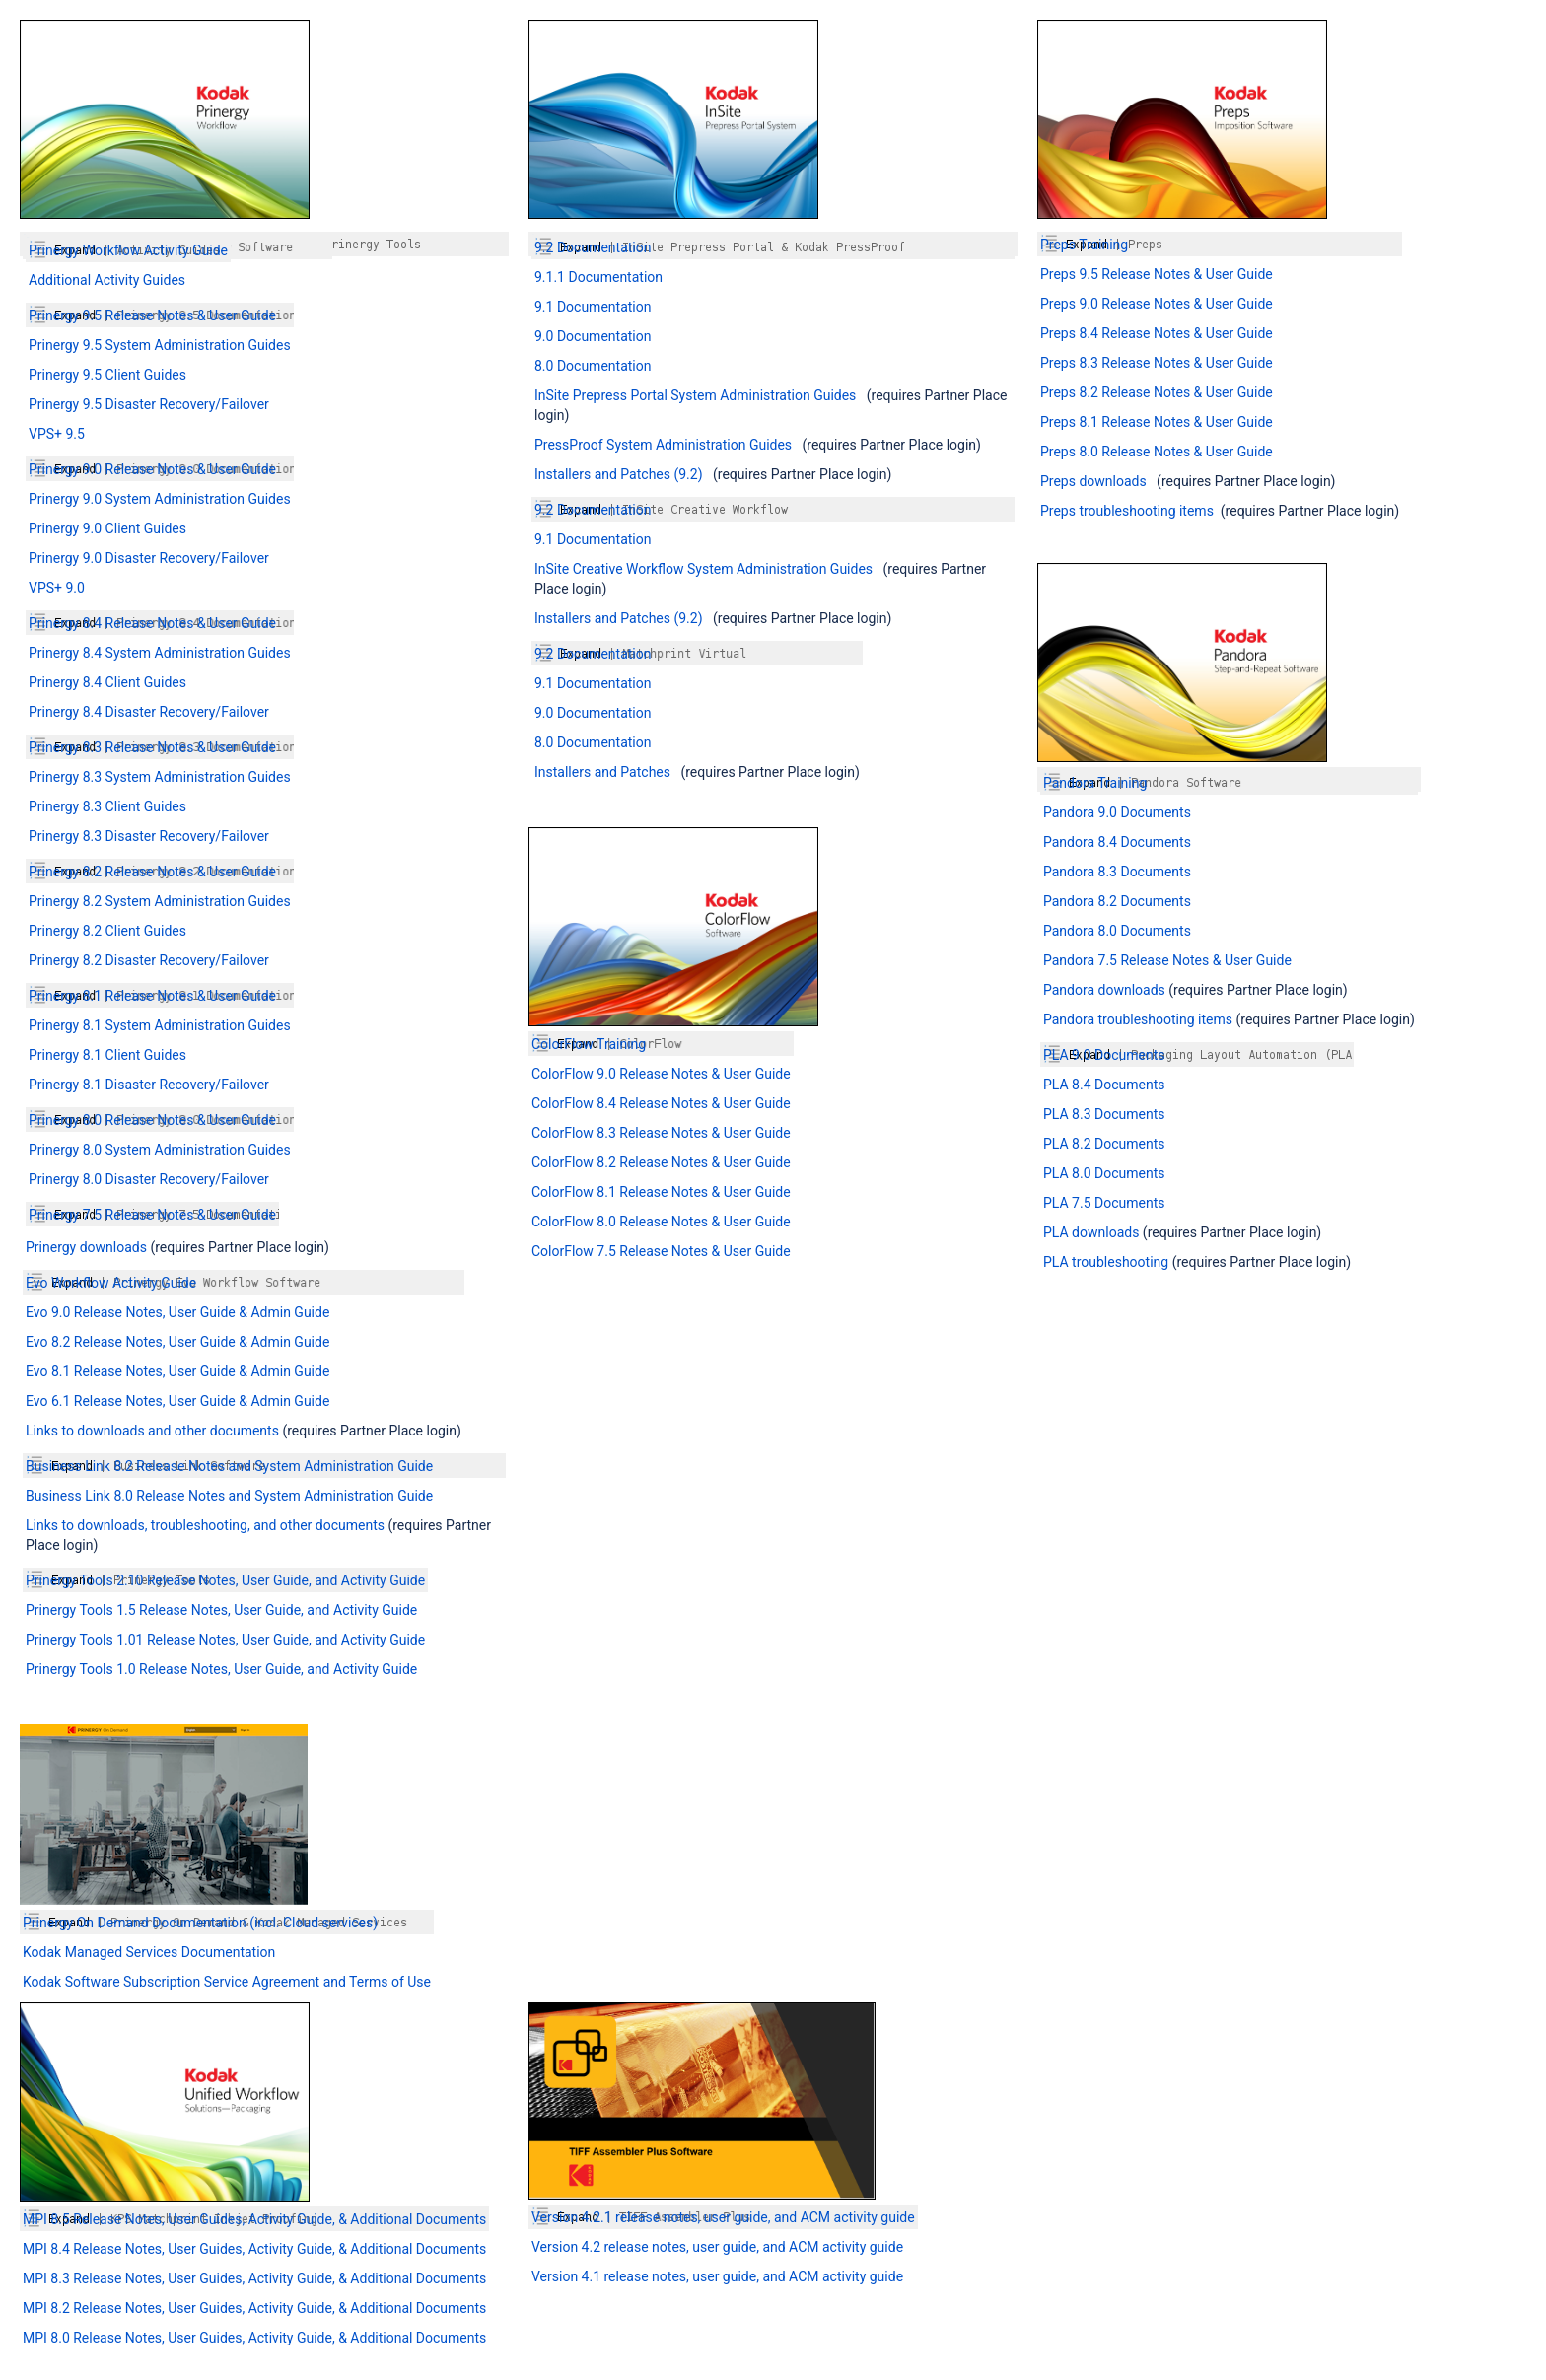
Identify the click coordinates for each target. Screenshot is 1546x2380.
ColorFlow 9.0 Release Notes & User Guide (661, 1074)
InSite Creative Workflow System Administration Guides (703, 569)
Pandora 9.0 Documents (1117, 812)
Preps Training (1084, 244)
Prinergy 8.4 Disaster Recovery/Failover (149, 712)
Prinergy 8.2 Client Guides (107, 931)
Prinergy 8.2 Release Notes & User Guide (152, 871)
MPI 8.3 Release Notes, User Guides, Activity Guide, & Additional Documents (254, 2278)
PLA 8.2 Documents (1103, 1144)
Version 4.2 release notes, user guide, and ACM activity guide (717, 2247)
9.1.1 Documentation (598, 277)
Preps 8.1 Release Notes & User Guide (1156, 422)
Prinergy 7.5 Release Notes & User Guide (152, 1215)
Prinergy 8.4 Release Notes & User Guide (152, 623)
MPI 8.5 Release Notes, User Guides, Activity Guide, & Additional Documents (254, 2219)
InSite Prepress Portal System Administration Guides (695, 395)
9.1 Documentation (592, 307)
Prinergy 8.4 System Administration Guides (160, 653)
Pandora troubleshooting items (1137, 1019)
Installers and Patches (602, 772)
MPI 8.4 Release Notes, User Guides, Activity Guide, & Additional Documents (254, 2249)
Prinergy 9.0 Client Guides (107, 528)
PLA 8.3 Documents (1103, 1114)
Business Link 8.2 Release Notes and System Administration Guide (229, 1466)
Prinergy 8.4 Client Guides (107, 682)
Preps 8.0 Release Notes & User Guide (1156, 451)
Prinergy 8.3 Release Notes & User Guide (152, 747)
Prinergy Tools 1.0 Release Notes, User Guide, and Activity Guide (221, 1669)
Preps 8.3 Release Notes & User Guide (1156, 363)
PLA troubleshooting (1105, 1262)
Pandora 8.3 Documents (1117, 871)
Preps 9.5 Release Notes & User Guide (1156, 274)
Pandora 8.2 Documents (1117, 901)
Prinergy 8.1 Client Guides (107, 1055)
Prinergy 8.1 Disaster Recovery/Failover (149, 1084)
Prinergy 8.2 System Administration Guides (160, 901)
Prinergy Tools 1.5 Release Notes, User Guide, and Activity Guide (221, 1610)
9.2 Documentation (592, 247)
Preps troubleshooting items (1127, 511)
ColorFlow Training (588, 1044)
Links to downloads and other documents (152, 1430)
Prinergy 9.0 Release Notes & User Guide (152, 469)
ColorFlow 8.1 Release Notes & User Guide (661, 1192)
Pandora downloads (1105, 990)
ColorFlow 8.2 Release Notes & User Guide (661, 1162)
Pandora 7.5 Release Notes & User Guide (1167, 960)
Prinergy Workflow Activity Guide (128, 250)
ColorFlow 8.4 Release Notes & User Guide (661, 1103)
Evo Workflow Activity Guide (111, 1283)
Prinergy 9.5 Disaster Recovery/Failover (149, 404)
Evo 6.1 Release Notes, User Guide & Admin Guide (177, 1401)
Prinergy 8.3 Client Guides (107, 806)
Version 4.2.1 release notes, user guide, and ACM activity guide (723, 2217)
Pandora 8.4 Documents (1117, 842)
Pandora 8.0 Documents (1117, 931)
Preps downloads (1093, 481)
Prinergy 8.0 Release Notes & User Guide (152, 1120)
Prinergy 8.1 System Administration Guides (160, 1025)
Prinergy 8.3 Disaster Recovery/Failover (149, 836)
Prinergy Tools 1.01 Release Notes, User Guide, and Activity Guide (225, 1639)
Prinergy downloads (86, 1247)
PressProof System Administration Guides (663, 445)
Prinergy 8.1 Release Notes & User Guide (152, 996)
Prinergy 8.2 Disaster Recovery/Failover (149, 960)
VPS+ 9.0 (57, 587)
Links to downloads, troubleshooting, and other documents (206, 1525)
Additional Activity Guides (107, 280)
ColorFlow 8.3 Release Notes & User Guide (661, 1133)
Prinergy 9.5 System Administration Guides (160, 345)
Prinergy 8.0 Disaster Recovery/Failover (149, 1179)
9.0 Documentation (592, 336)
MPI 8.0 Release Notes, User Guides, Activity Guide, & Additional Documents (254, 2337)
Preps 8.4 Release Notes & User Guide (1156, 333)
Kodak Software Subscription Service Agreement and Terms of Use (227, 1982)
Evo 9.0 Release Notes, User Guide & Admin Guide (177, 1312)
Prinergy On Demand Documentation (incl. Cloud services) (200, 1922)
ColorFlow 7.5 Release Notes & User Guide (661, 1251)
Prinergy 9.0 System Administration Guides (160, 499)
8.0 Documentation (592, 366)
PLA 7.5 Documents (1103, 1203)
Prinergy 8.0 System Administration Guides (160, 1149)
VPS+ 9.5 (57, 434)
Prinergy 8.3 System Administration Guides (160, 777)
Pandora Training (1095, 783)
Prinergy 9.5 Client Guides (107, 375)
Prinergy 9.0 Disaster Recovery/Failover (149, 558)
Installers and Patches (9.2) (618, 474)
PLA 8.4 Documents (1103, 1084)
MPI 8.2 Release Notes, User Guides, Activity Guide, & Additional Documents (254, 2308)
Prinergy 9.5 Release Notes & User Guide (152, 315)
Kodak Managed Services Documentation (149, 1952)
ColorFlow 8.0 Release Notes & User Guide (661, 1221)
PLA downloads (1091, 1232)
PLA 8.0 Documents (1103, 1173)
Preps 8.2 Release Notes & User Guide (1156, 392)
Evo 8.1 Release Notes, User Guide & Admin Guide (177, 1371)
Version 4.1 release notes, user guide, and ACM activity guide (717, 2276)
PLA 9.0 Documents (1103, 1055)
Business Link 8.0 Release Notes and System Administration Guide (229, 1496)
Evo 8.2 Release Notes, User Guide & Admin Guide (177, 1342)
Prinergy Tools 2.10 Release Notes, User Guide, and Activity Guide (225, 1580)
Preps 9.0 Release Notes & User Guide (1156, 304)
